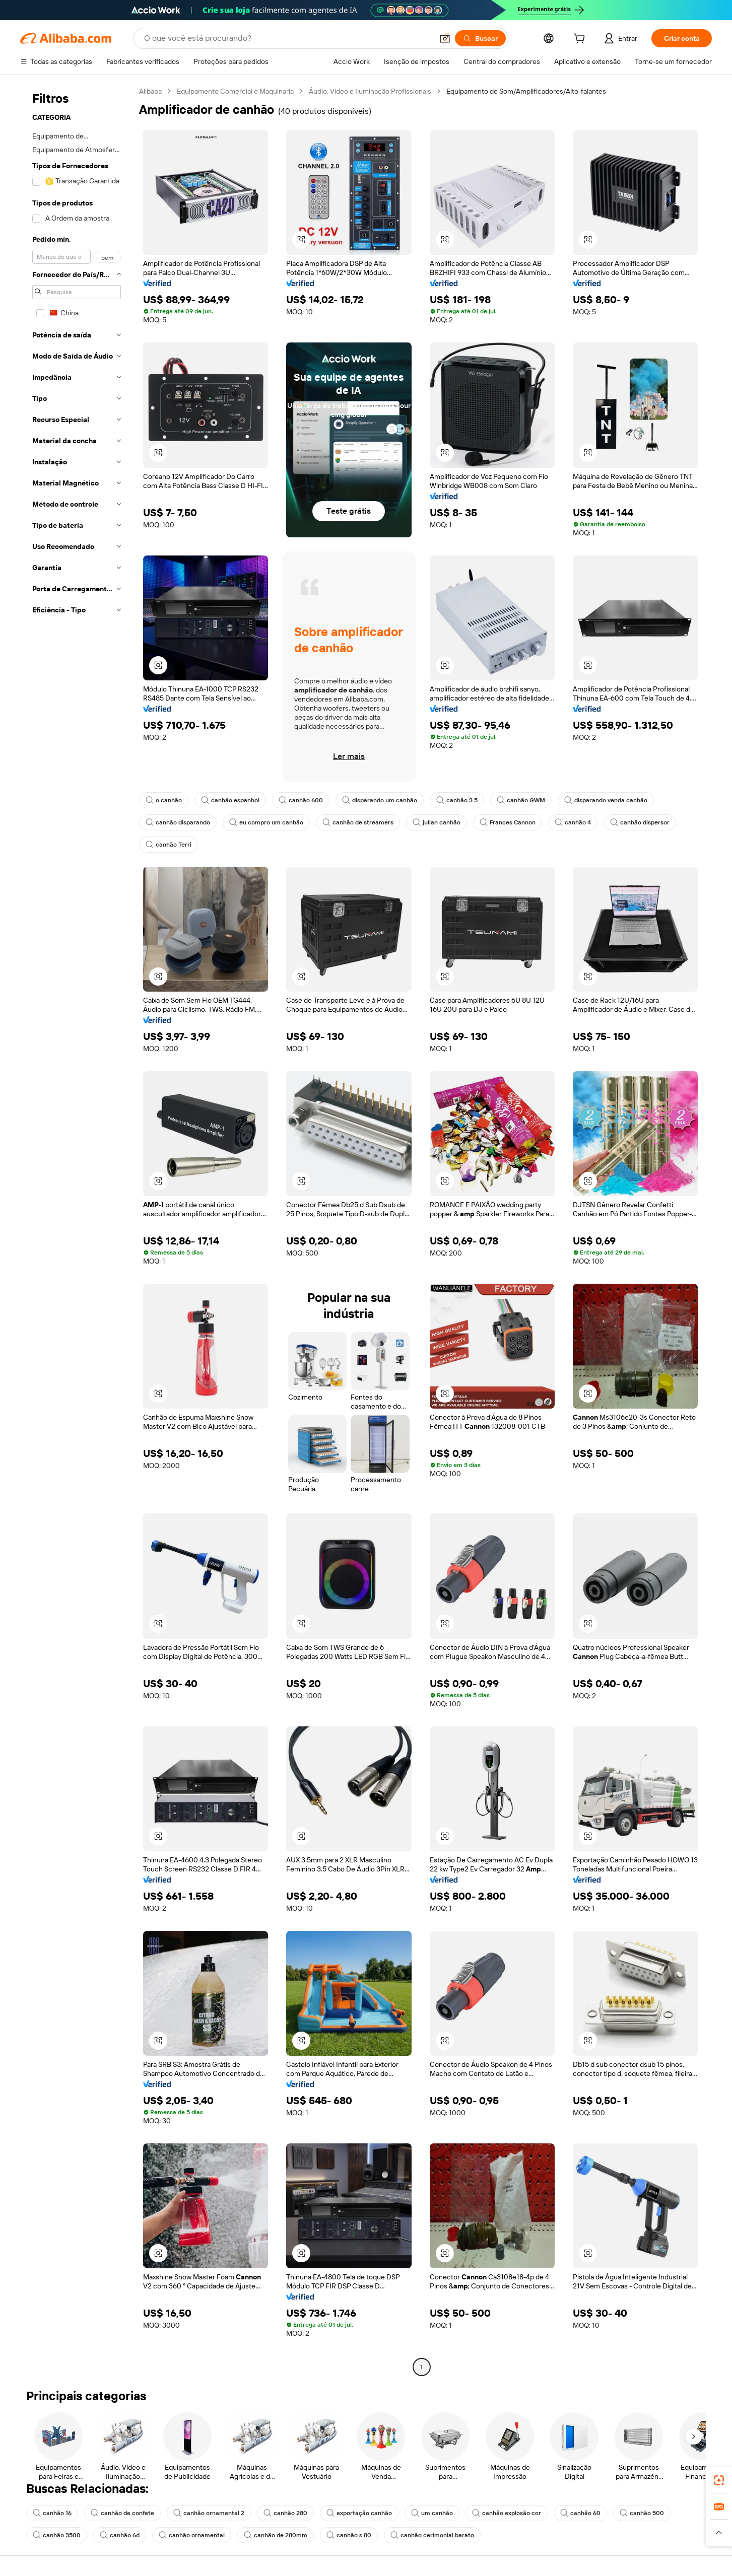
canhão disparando (178, 822)
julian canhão (436, 822)
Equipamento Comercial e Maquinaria (235, 91)
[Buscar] (480, 38)
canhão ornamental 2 (208, 2513)
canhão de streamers (357, 822)
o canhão (164, 800)
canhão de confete (122, 2513)
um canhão (432, 2513)
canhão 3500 (57, 2535)
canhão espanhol (230, 800)
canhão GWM (521, 800)
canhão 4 (573, 822)
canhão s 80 (348, 2535)
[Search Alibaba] (287, 38)
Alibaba (150, 91)
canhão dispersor (640, 822)
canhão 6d (120, 2535)
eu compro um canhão (266, 822)
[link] (719, 2480)
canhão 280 (285, 2513)
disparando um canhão (379, 800)
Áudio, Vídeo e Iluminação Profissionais (370, 91)
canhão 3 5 (457, 800)
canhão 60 (580, 2513)
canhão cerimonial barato (432, 2535)
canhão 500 (642, 2513)
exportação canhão (359, 2513)
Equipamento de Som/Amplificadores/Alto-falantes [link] (526, 91)
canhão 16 (52, 2513)
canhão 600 (301, 800)
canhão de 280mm (275, 2535)
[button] (445, 38)
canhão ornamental (192, 2535)
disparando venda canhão (605, 800)
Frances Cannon (508, 822)
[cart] (581, 40)
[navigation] (76, 1230)
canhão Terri (168, 845)
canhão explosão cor (506, 2513)
